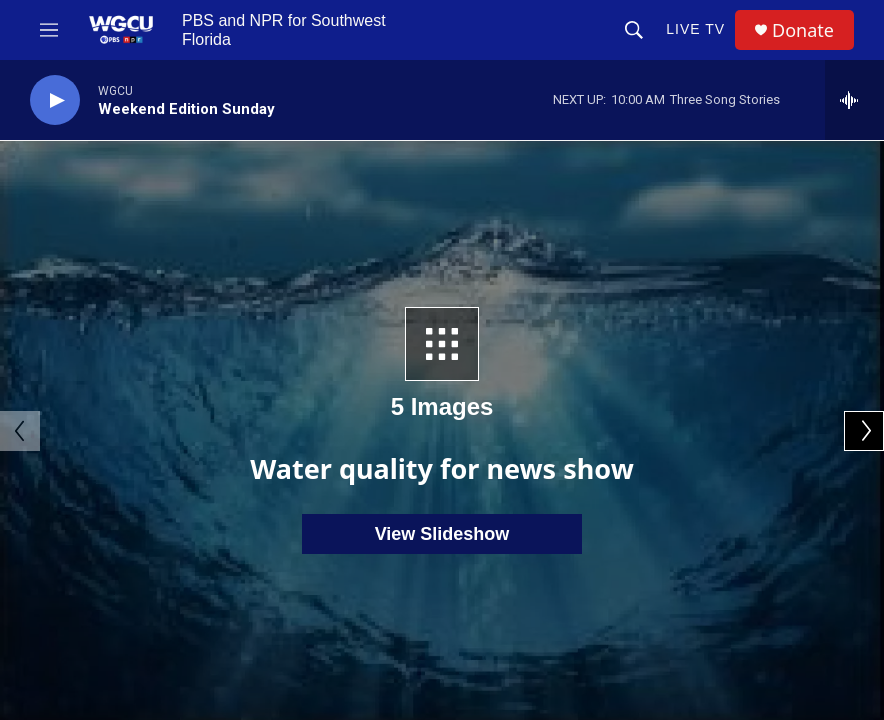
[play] (55, 100)
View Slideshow (442, 534)
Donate (803, 30)
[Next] (864, 431)
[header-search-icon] (634, 30)
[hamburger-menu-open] (49, 30)
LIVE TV (695, 29)
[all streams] (854, 100)
